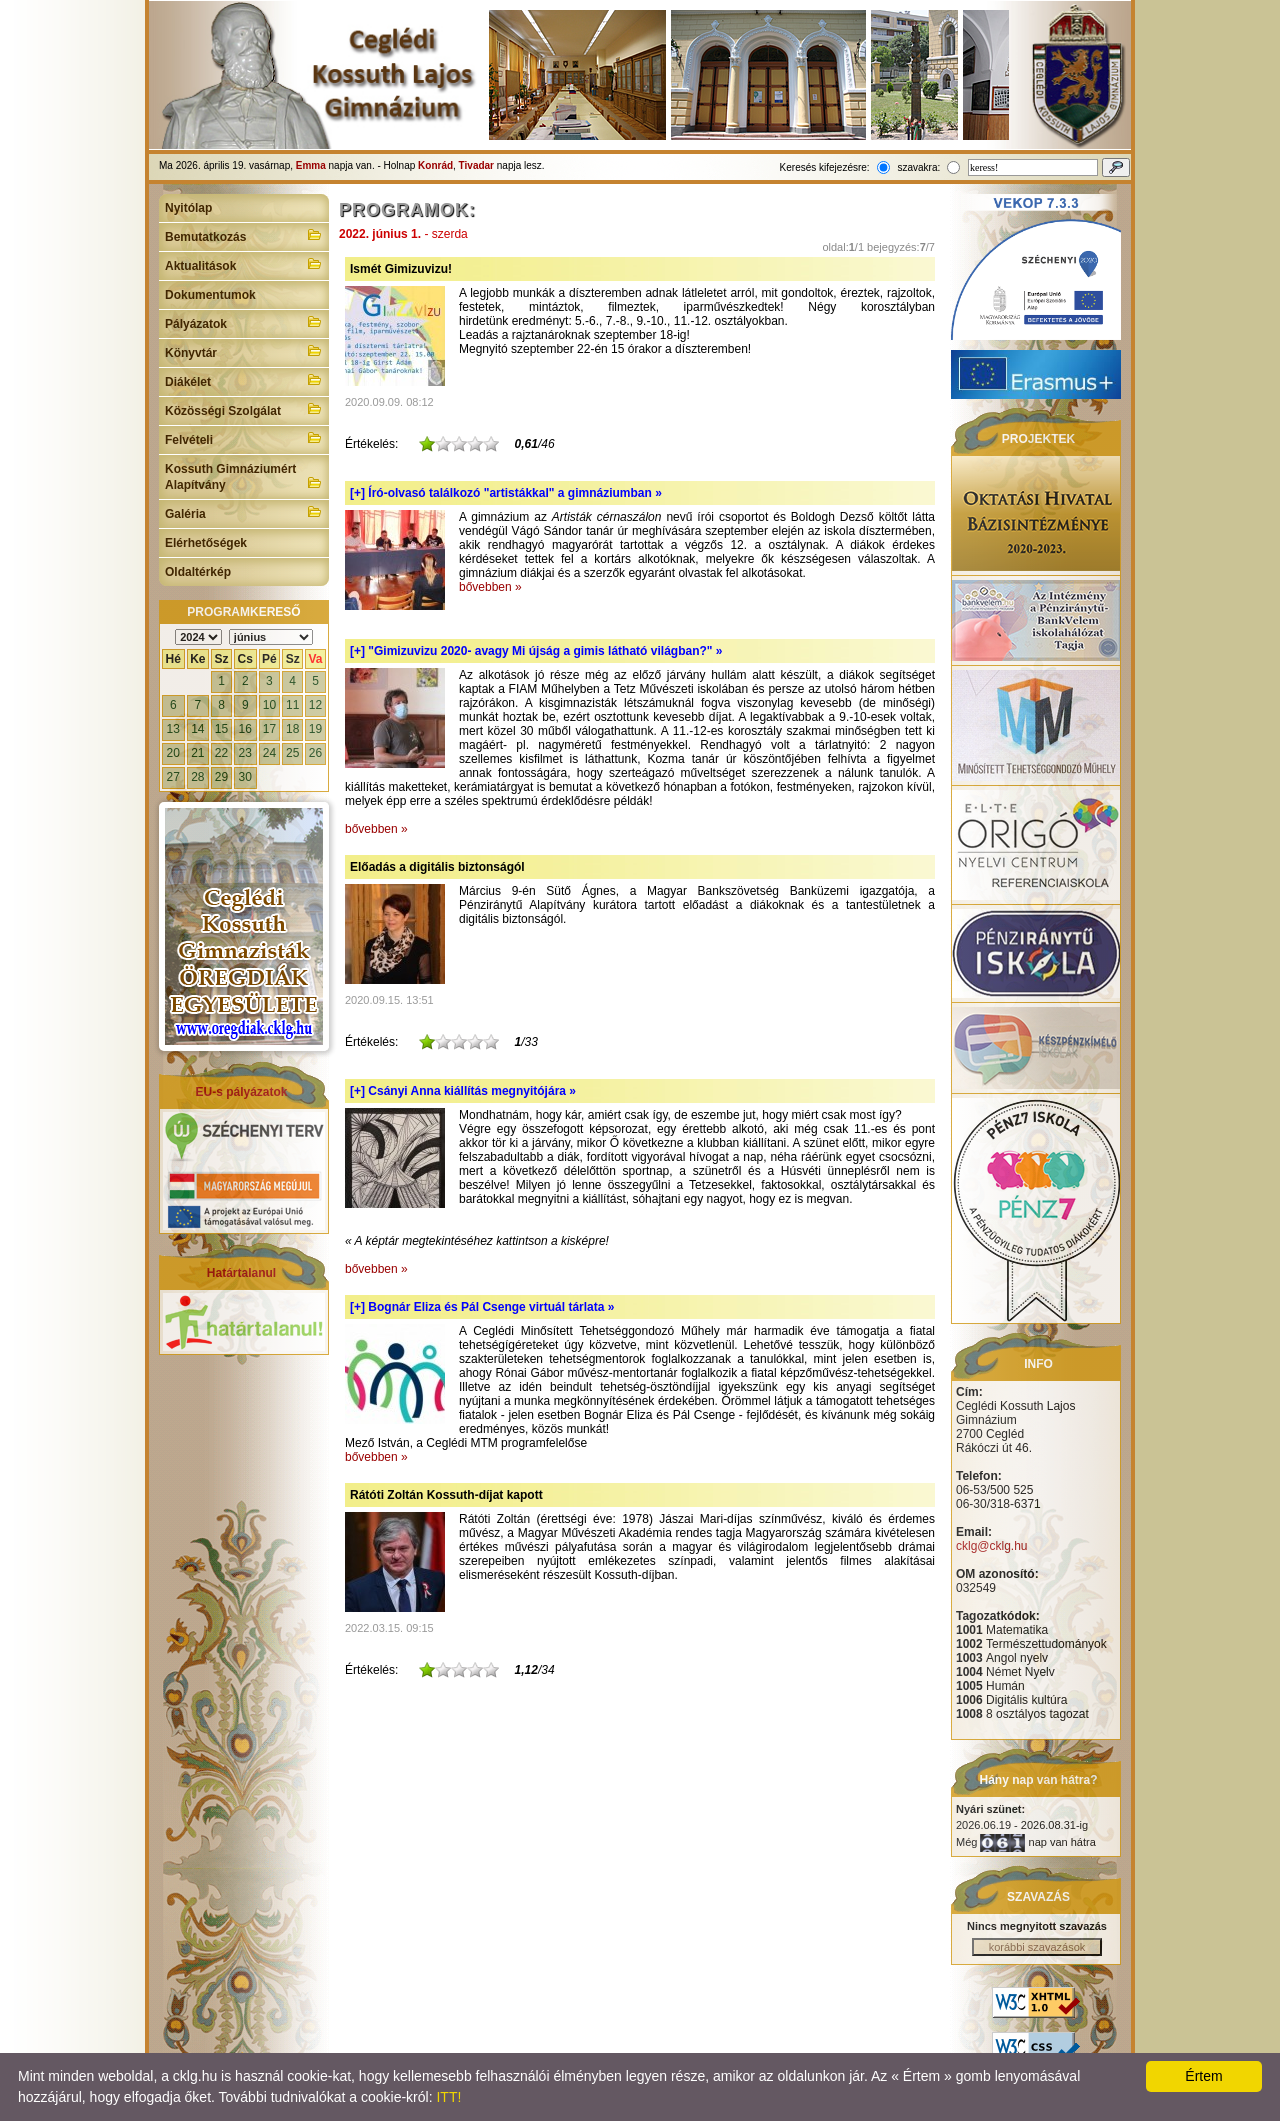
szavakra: (918, 167)
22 (221, 753)
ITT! (448, 2097)
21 (197, 753)
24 (269, 753)
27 (173, 777)
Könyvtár (244, 351)
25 (292, 753)
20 (173, 753)
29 (221, 777)
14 (197, 729)
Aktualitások (244, 264)
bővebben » (490, 587)
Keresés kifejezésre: (825, 167)
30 (245, 777)
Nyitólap (188, 208)
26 (315, 753)
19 (315, 729)
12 (315, 705)
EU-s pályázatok (241, 1092)
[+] (506, 493)
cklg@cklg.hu (992, 1546)
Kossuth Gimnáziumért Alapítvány (244, 477)
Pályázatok (244, 322)
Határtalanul (241, 1273)
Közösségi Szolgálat (244, 409)
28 (197, 777)
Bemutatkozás (244, 235)
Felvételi (244, 438)
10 (269, 705)
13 (173, 729)
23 (245, 753)
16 (245, 729)
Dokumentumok (210, 295)
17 (269, 729)
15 (221, 729)
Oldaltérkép (198, 572)
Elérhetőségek (206, 543)
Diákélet (244, 380)
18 (292, 729)
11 (292, 705)
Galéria (244, 512)
